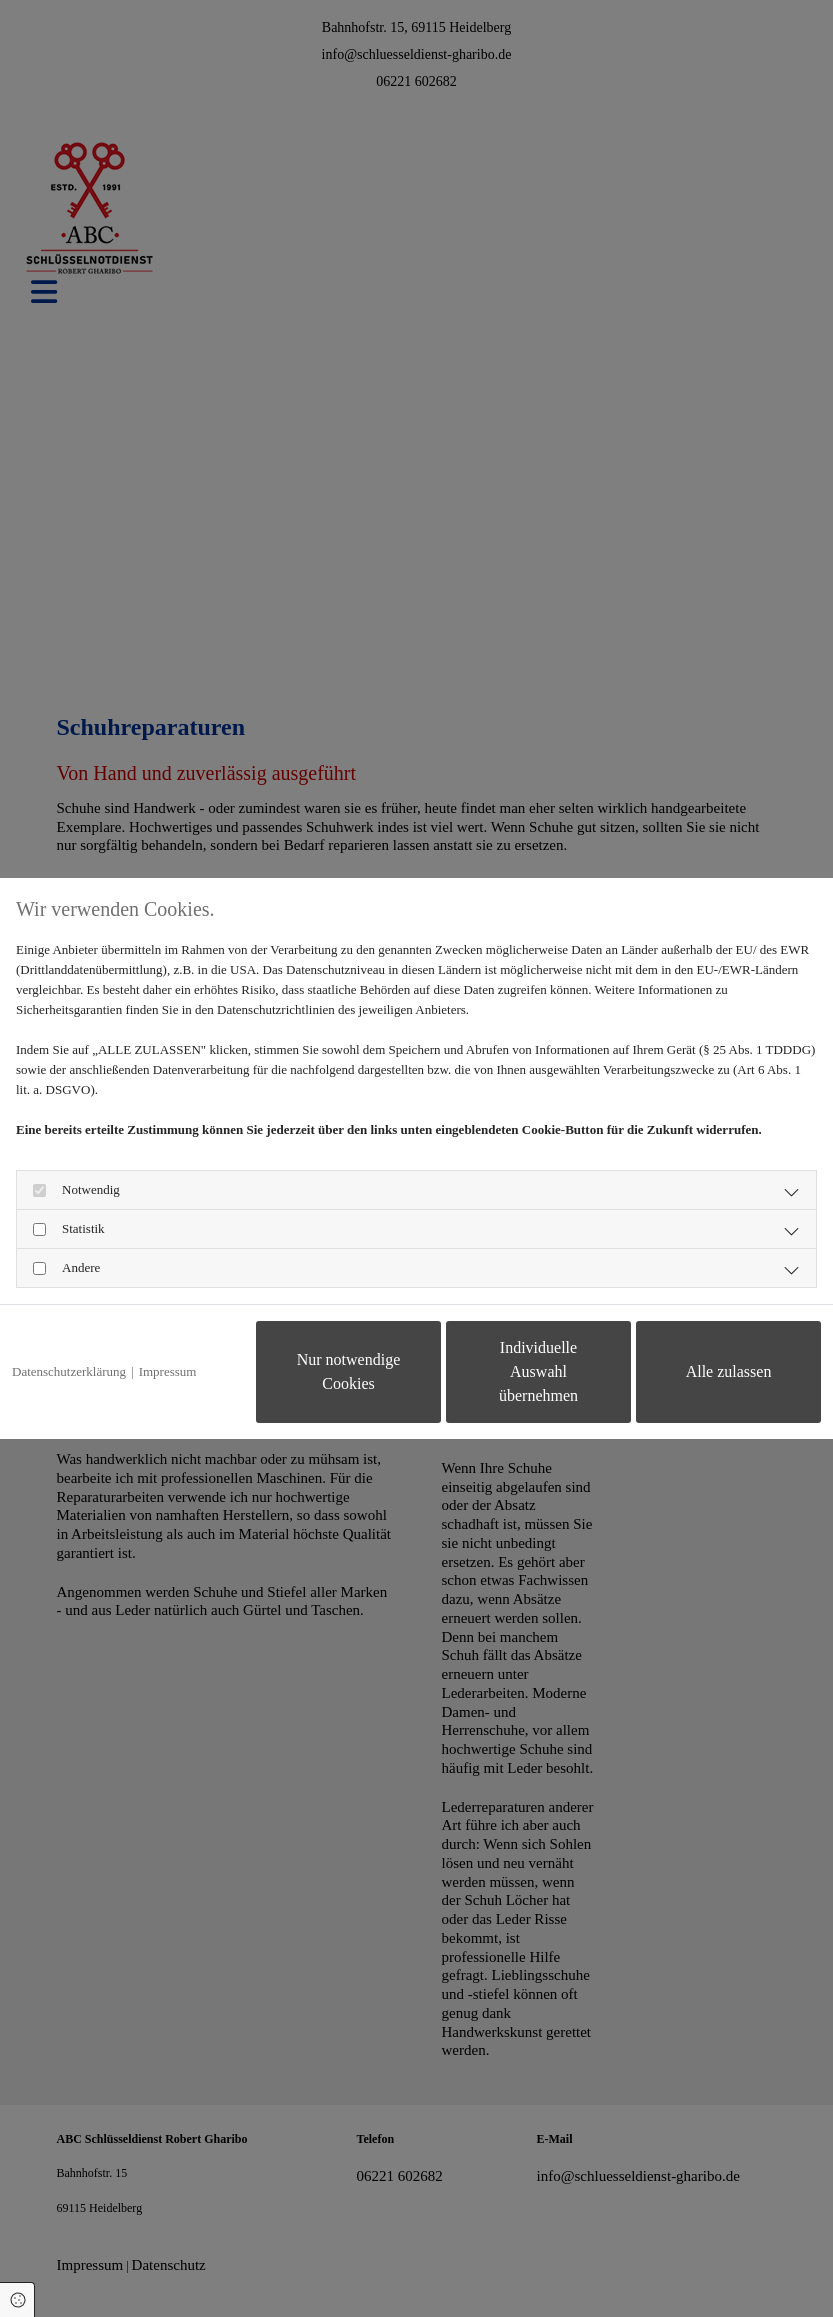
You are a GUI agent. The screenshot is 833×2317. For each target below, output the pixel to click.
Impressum (168, 1371)
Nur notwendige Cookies (349, 1371)
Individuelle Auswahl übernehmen (538, 1371)
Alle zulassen (729, 1371)
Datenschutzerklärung (69, 1371)
